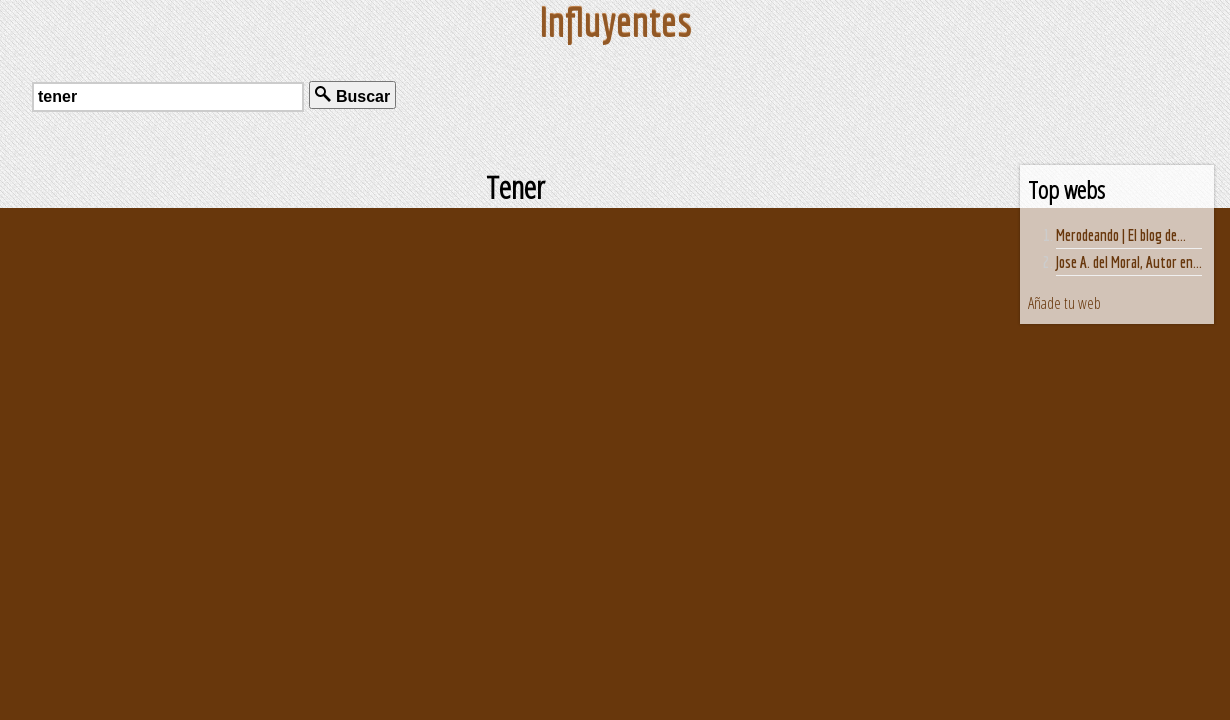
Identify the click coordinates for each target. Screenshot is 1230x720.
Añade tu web (1064, 303)
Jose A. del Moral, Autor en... (1129, 262)
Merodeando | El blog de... (1121, 235)
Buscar (352, 95)
